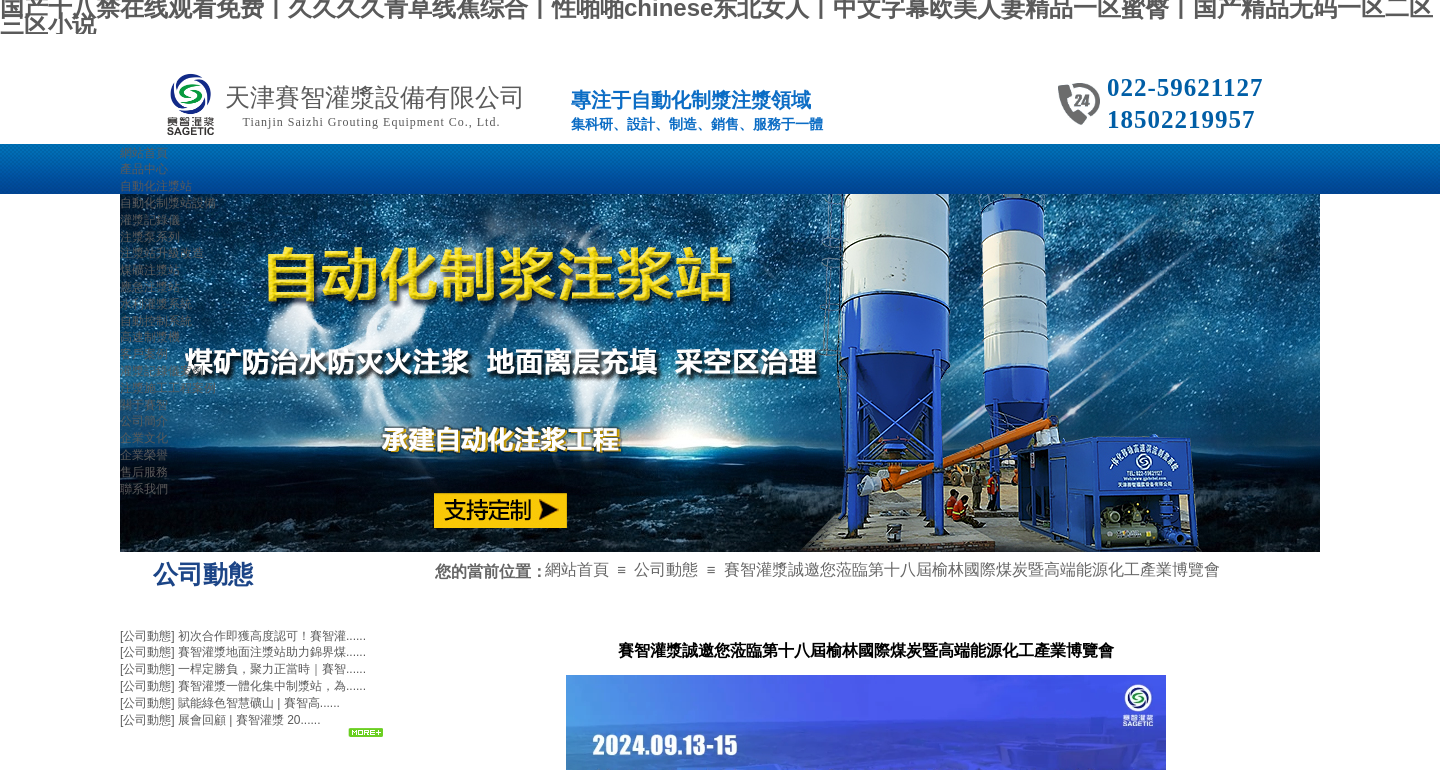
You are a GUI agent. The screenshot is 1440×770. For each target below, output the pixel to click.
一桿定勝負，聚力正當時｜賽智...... (272, 669)
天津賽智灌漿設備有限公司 (375, 97)
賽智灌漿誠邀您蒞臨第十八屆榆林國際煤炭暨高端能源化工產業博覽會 (972, 569)
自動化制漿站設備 (168, 203)
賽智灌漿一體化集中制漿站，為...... (272, 686)
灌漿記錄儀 (150, 220)
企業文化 (144, 438)
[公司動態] (147, 636)
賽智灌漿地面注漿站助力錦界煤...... (272, 652)
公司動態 (666, 569)
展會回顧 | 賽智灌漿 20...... (249, 720)
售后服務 (144, 472)
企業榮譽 (144, 455)
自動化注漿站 (156, 186)
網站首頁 (577, 569)
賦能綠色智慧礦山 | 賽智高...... (259, 703)
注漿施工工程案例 (168, 388)
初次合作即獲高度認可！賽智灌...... (272, 636)
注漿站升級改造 (162, 253)
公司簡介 (144, 421)
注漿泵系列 (150, 237)
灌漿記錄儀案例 (162, 371)
